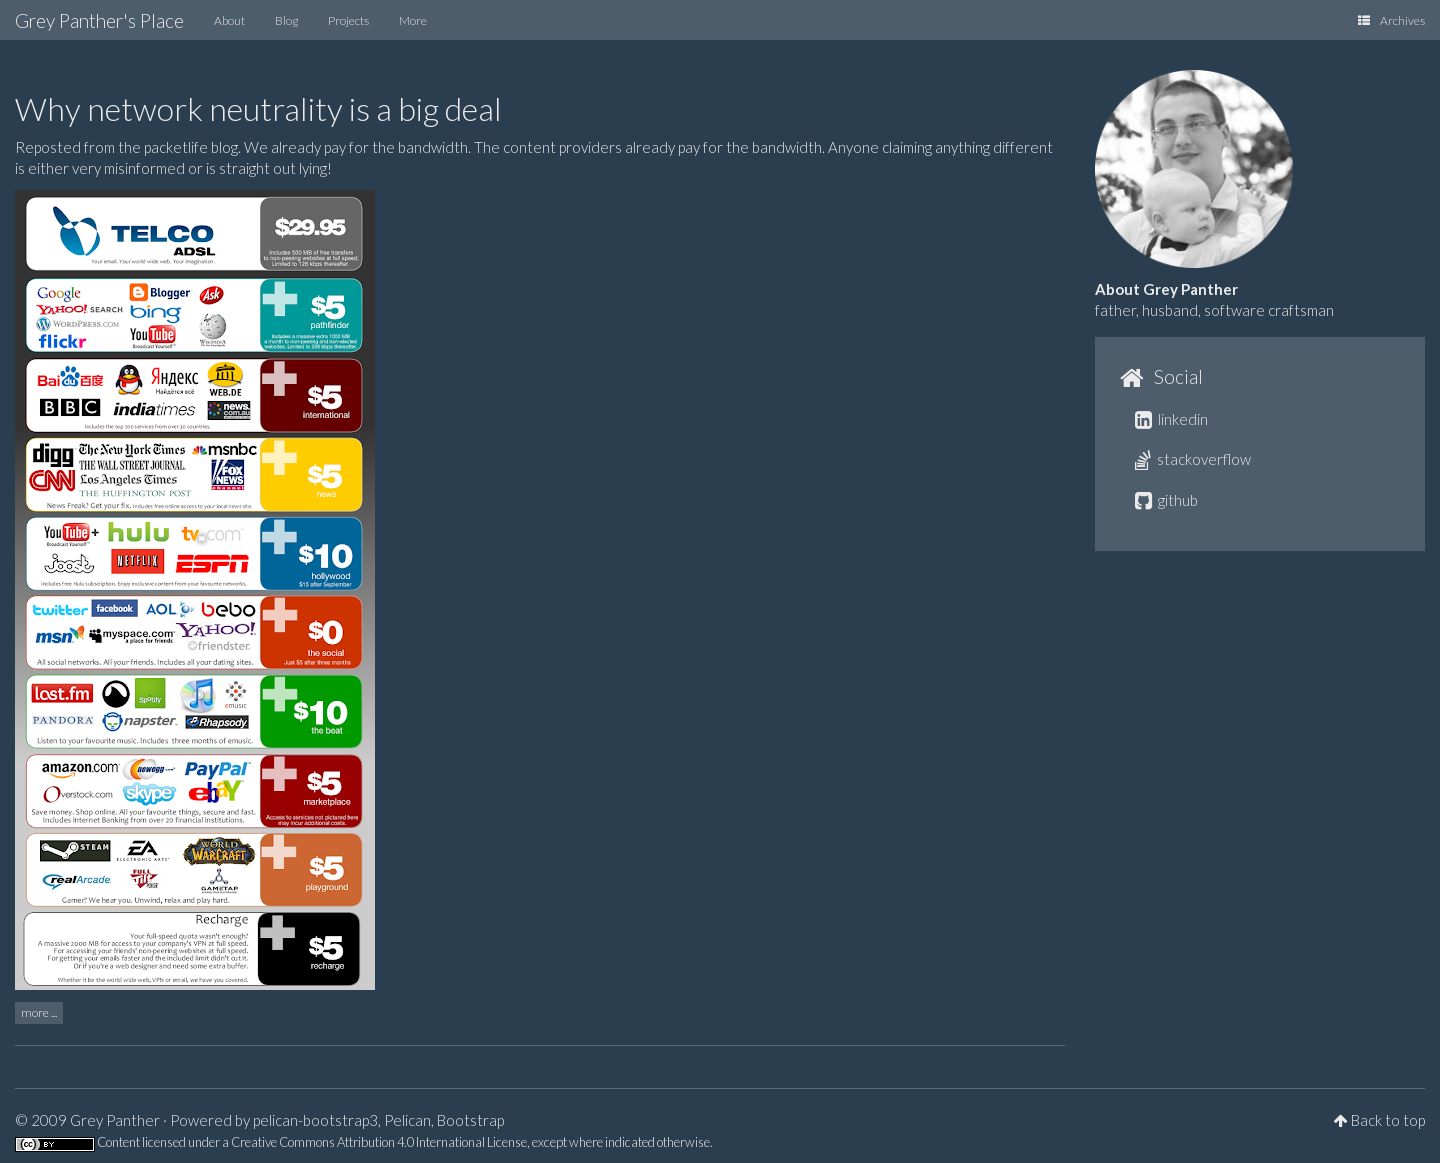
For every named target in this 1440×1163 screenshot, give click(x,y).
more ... (39, 1012)
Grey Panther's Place (99, 20)
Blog (286, 20)
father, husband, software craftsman (1214, 310)
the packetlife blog (178, 147)
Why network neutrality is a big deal (258, 108)
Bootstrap (470, 1120)
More (413, 20)
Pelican (407, 1120)
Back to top (1388, 1120)
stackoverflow (1193, 459)
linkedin (1171, 419)
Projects (348, 20)
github (1166, 500)
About (229, 20)
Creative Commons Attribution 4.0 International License (379, 1142)
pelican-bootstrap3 (315, 1120)
